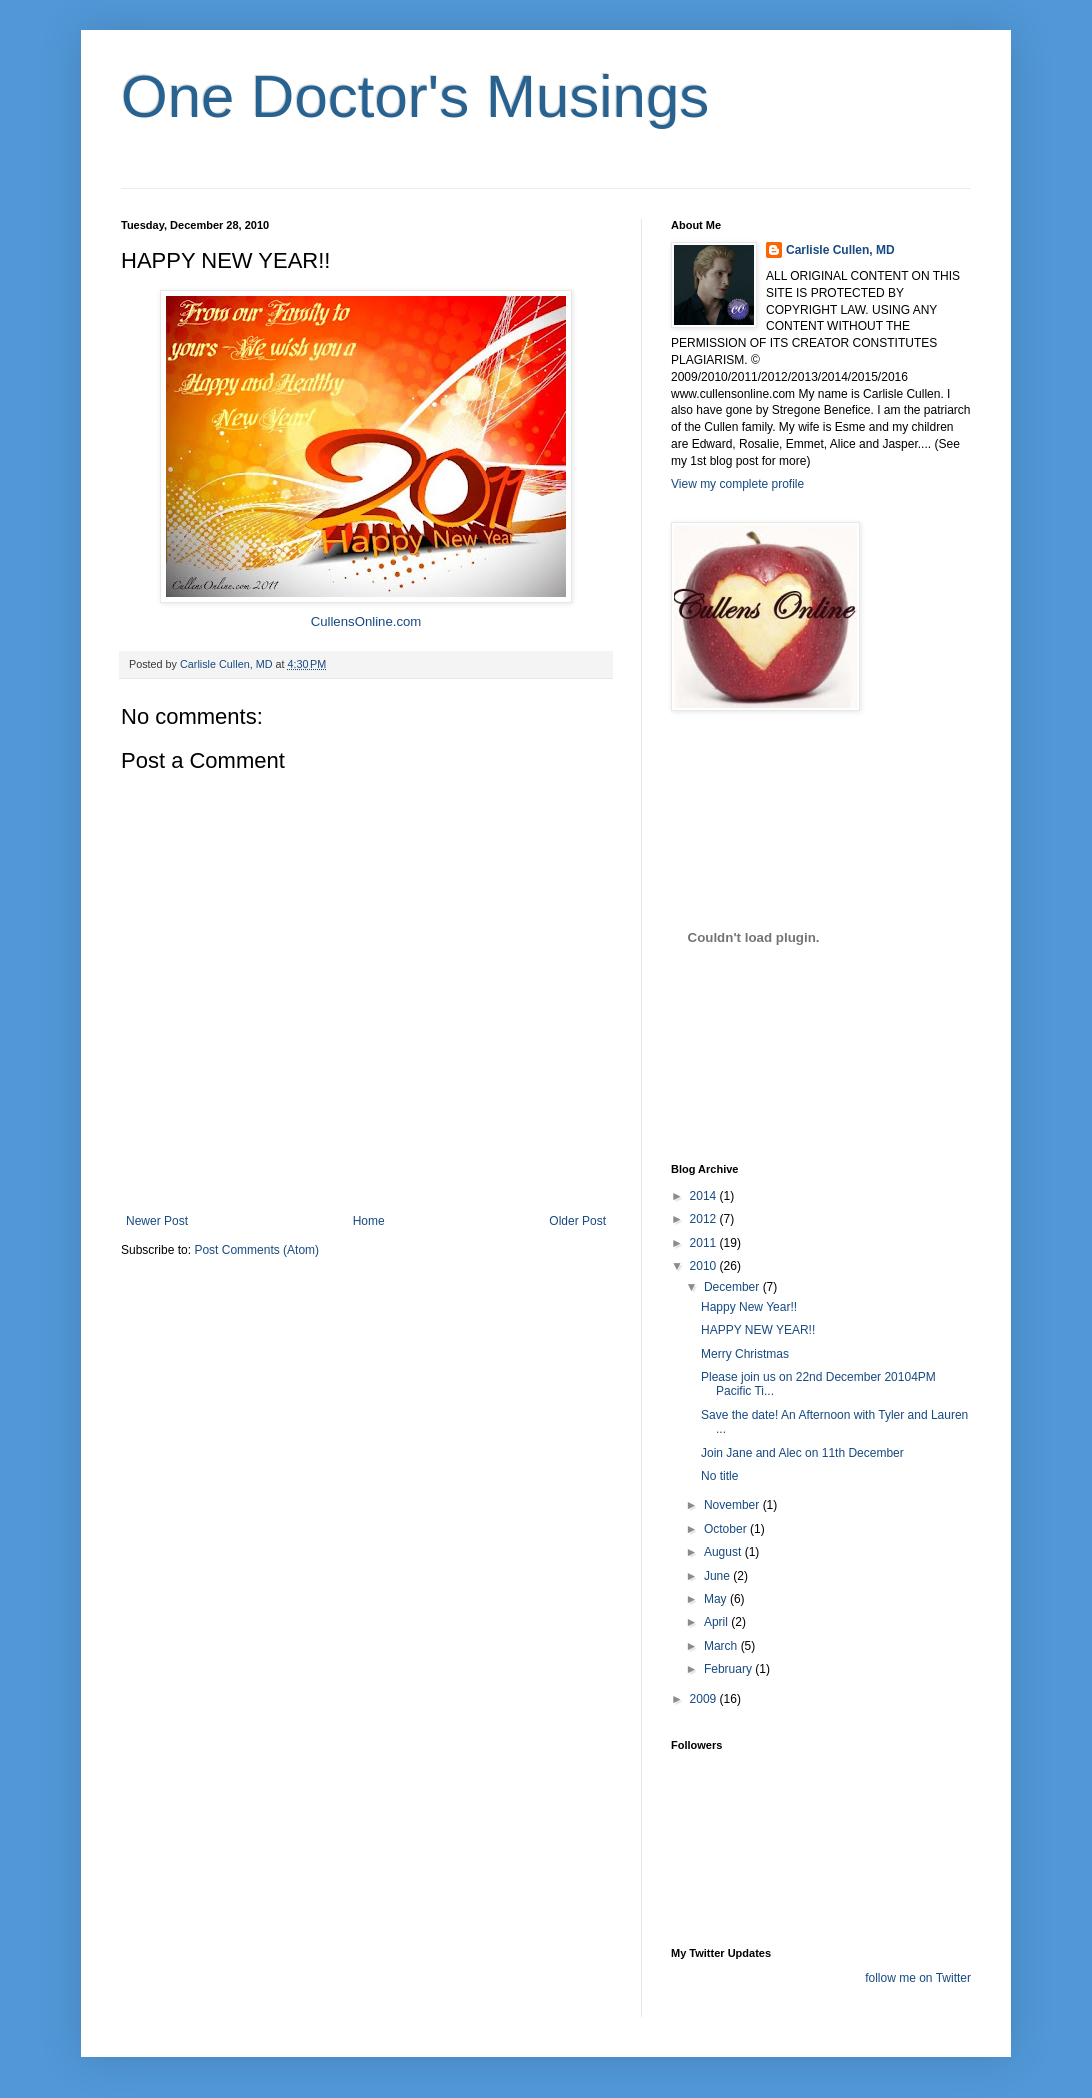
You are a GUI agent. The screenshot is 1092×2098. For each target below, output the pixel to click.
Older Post (577, 1221)
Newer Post (157, 1221)
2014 (705, 1196)
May (717, 1599)
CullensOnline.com (366, 621)
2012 (705, 1219)
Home (369, 1221)
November (733, 1505)
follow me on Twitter (918, 1978)
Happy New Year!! (749, 1307)
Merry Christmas (745, 1354)
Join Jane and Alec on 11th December (802, 1453)
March (722, 1646)
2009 (705, 1699)
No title (719, 1476)
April (717, 1622)
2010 (705, 1266)
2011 (705, 1243)
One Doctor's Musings (415, 96)
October (727, 1529)
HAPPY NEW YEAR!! (758, 1330)
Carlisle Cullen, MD (840, 250)
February (729, 1669)
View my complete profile (737, 484)
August (724, 1552)
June (718, 1576)
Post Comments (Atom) (256, 1250)
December (733, 1287)
